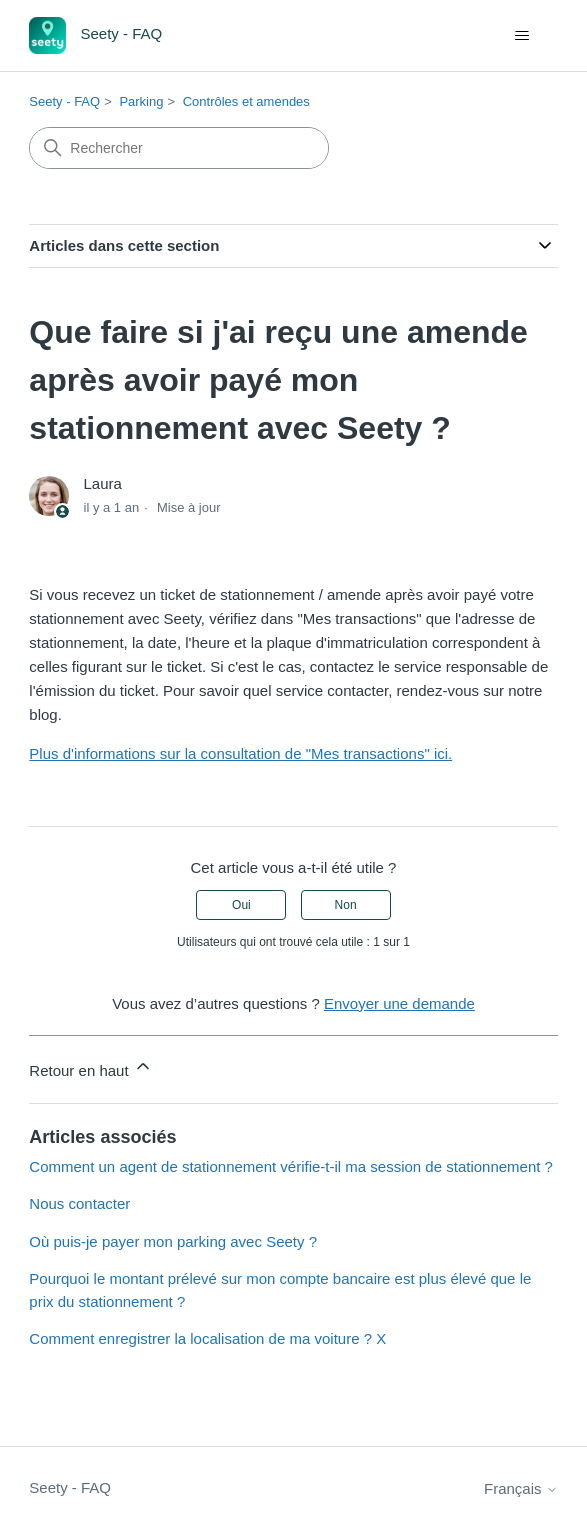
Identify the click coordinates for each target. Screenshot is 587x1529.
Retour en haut (90, 1067)
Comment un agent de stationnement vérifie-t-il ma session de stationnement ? (291, 1166)
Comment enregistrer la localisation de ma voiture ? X (207, 1338)
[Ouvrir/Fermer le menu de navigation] (522, 36)
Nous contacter (79, 1203)
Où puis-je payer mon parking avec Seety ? (173, 1241)
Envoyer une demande (399, 1003)
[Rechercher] (179, 148)
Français (521, 1488)
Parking (141, 101)
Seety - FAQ (64, 101)
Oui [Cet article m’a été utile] (241, 905)
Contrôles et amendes (246, 101)
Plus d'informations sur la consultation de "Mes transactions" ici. (240, 753)
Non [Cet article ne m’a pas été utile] (346, 905)
